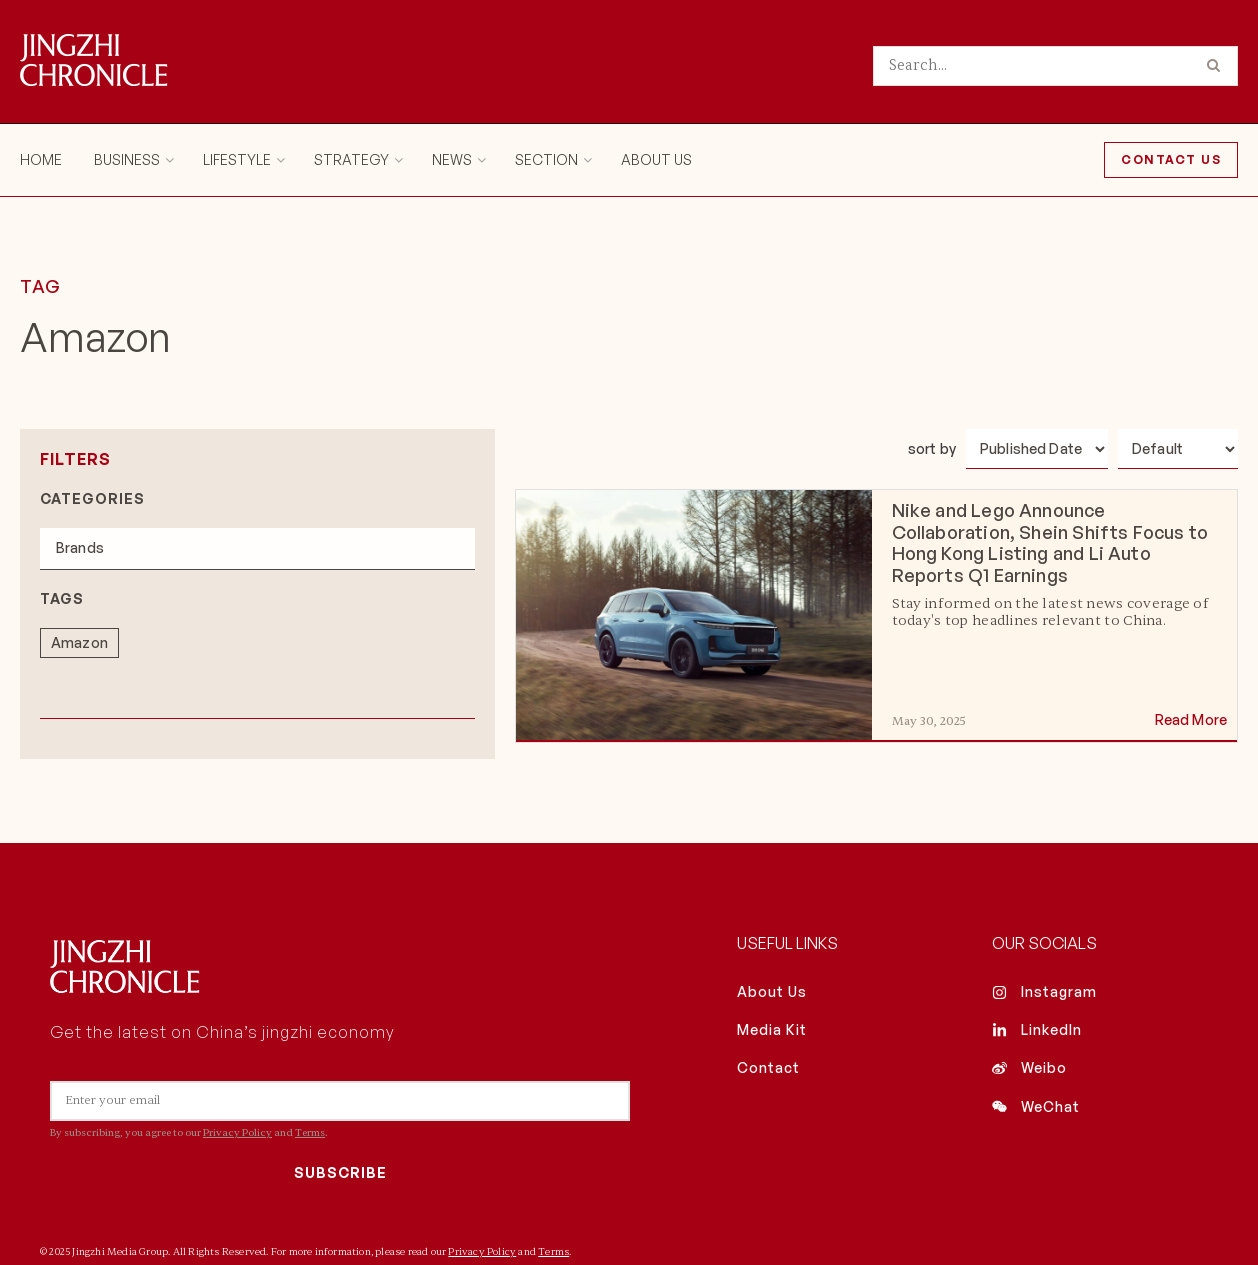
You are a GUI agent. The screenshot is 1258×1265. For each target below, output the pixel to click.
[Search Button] (1217, 66)
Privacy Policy (237, 1126)
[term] (79, 643)
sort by (932, 448)
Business (127, 159)
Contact (768, 1067)
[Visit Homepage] (94, 62)
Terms (310, 1126)
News (452, 159)
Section (546, 159)
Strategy (351, 159)
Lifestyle (237, 159)
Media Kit (772, 1029)
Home (41, 159)
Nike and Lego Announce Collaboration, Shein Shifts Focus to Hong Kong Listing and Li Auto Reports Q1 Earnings (1050, 542)
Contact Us (1171, 159)
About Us (656, 159)
